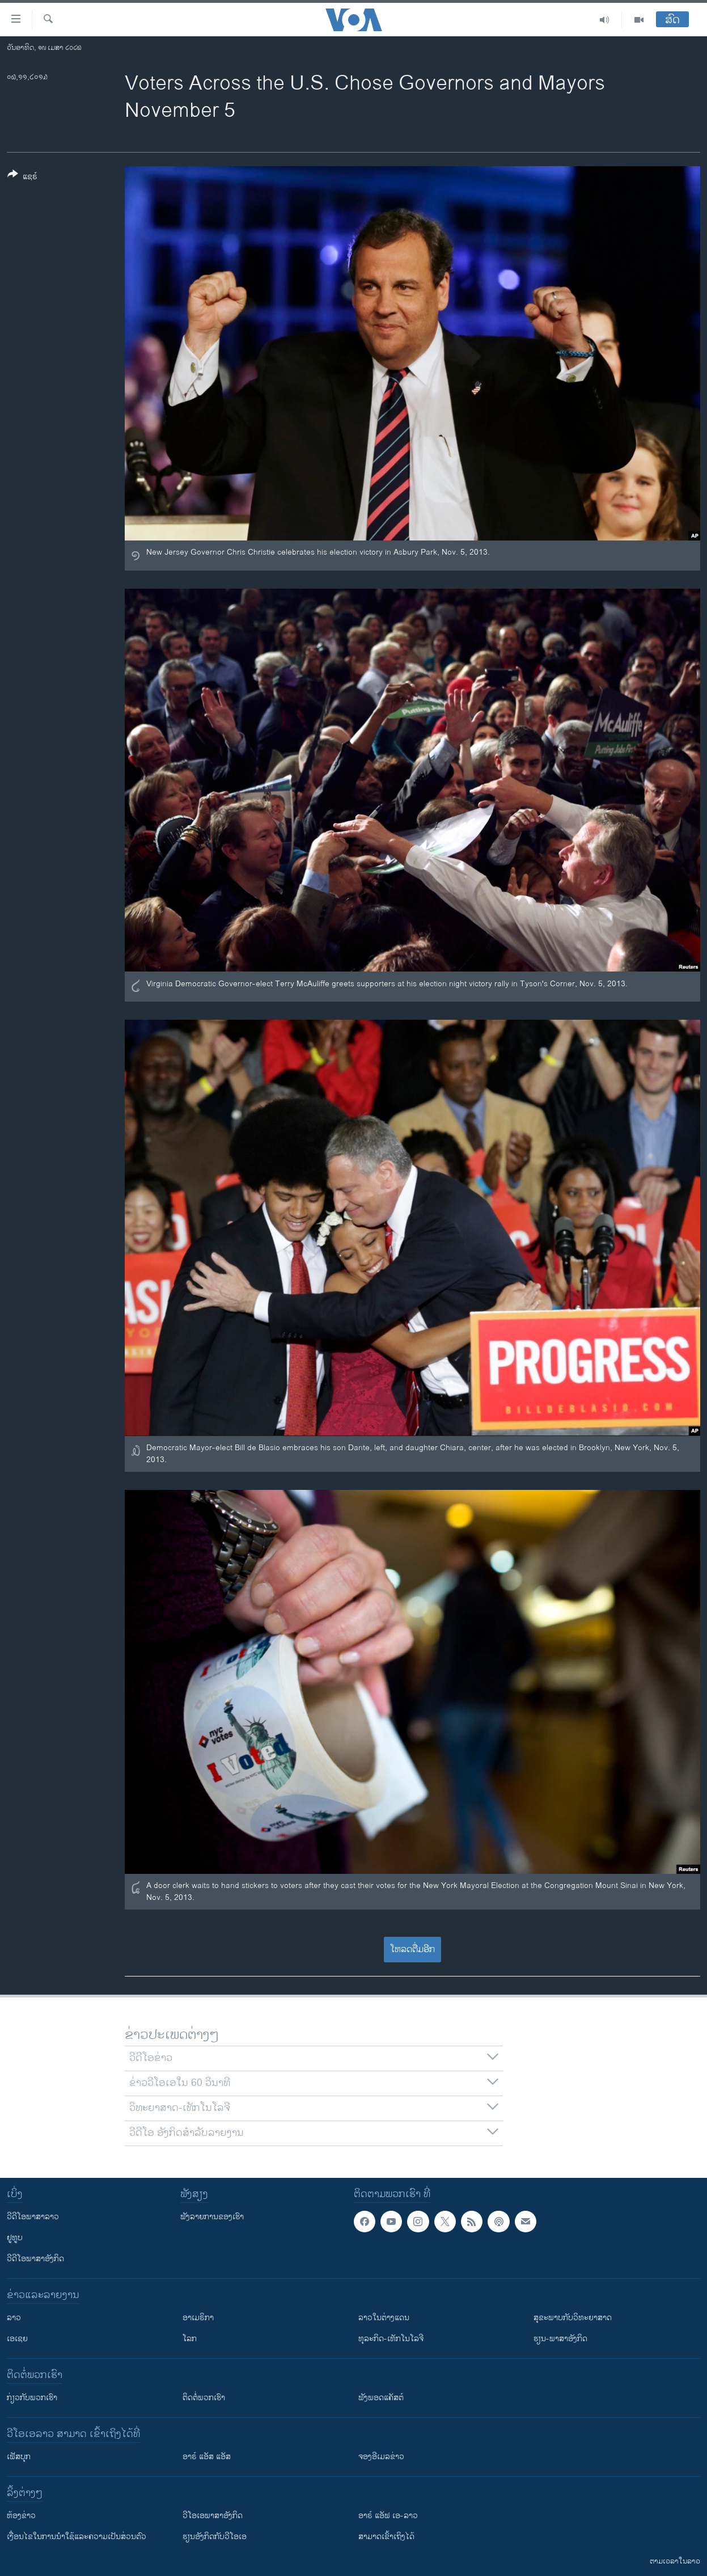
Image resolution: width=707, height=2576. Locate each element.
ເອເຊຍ (17, 2339)
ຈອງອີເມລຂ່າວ (381, 2457)
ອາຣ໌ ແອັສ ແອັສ (207, 2457)
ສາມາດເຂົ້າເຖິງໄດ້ (386, 2537)
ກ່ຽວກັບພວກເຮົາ (32, 2398)
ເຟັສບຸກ (19, 2457)
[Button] (22, 177)
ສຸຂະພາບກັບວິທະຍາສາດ (573, 2318)
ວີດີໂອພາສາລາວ (33, 2217)
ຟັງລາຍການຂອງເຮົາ (212, 2217)
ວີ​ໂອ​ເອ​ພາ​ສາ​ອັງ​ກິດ (213, 2516)
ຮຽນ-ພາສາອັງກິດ (560, 2339)
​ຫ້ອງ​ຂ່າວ (21, 2516)
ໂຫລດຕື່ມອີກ (412, 1949)
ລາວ (14, 2318)
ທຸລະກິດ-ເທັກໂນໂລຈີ (391, 2339)
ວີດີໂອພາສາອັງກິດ (35, 2259)
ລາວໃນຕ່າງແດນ (383, 2318)
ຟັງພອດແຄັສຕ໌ (381, 2398)
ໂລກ (190, 2339)
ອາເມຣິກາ (198, 2318)
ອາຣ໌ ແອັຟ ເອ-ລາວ (388, 2516)
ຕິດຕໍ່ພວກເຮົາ (204, 2398)
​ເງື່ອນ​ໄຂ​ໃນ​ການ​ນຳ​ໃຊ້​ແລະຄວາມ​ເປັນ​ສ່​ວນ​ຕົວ (76, 2537)
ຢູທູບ (15, 2238)
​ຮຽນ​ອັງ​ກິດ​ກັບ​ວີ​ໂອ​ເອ (215, 2537)
